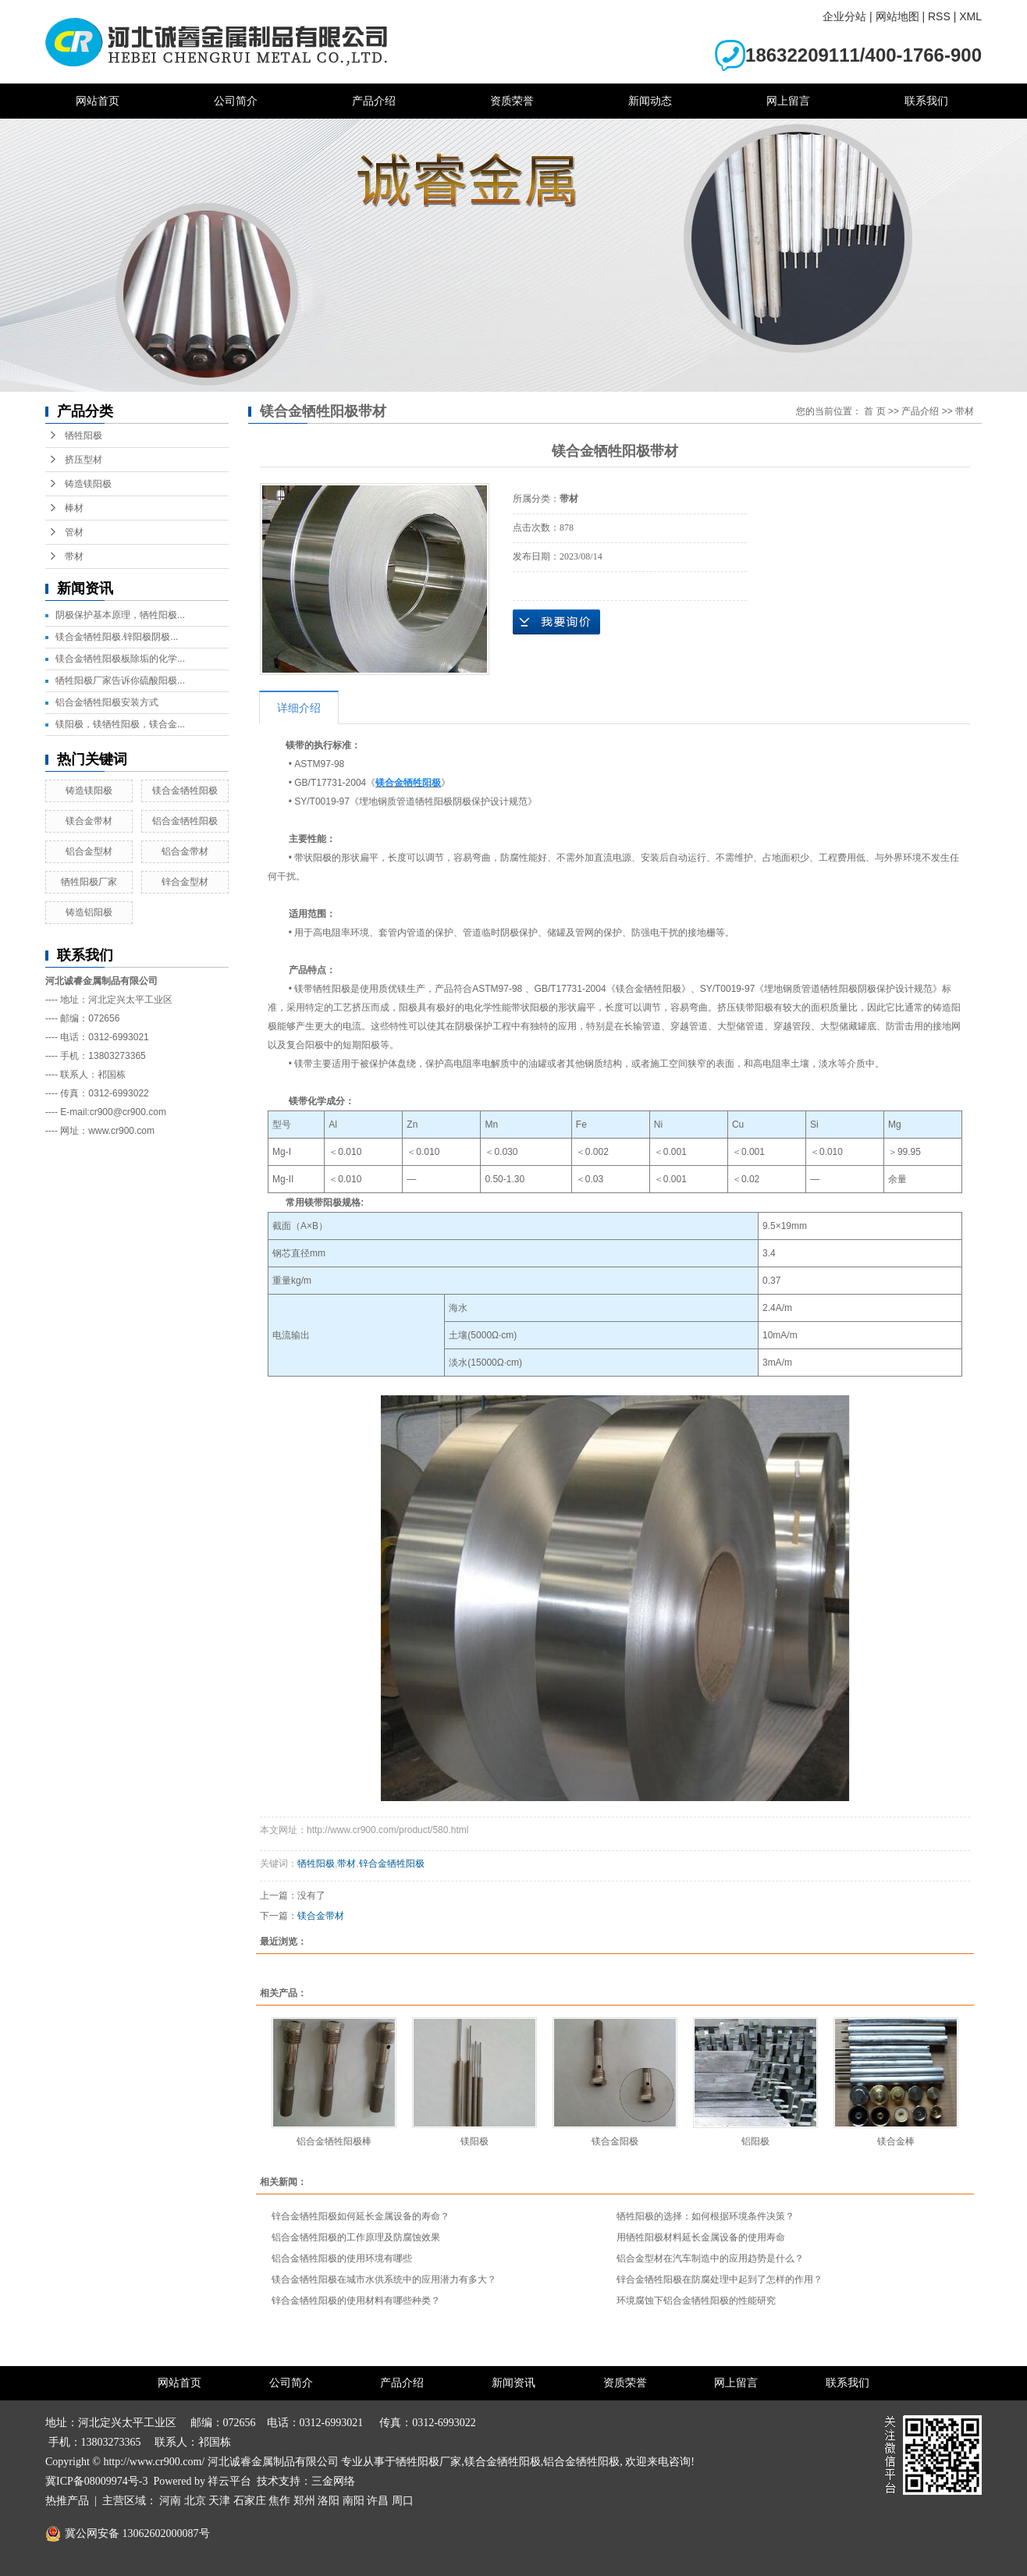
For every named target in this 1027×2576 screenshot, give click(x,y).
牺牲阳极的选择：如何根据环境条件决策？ (705, 2216)
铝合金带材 (185, 851)
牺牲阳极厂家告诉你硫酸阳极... (120, 680)
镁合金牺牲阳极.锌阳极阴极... (116, 636)
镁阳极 (474, 2141)
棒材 (74, 508)
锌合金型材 (185, 881)
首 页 (874, 411)
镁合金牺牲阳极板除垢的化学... (120, 658)
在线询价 (556, 621)
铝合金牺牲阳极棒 (334, 2141)
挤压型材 (83, 459)
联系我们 (926, 100)
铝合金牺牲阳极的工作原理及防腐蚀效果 (356, 2237)
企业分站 (844, 16)
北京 (195, 2501)
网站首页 (97, 100)
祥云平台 (229, 2481)
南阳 (353, 2501)
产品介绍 (374, 100)
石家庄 (249, 2501)
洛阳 (328, 2501)
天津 (219, 2501)
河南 (170, 2501)
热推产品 (67, 2501)
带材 (74, 556)
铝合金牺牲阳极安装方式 (106, 702)
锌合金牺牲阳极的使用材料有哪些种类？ (356, 2300)
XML (970, 16)
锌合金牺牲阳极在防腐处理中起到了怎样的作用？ (720, 2279)
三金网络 (333, 2481)
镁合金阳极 (615, 2141)
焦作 (279, 2501)
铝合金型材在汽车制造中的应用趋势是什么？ (710, 2258)
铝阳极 (755, 2141)
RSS (939, 16)
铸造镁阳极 (88, 483)
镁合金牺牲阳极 (185, 790)
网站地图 (897, 16)
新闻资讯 (513, 2383)
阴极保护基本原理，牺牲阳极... (120, 614)
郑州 (304, 2501)
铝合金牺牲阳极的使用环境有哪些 (342, 2258)
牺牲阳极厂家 (89, 881)
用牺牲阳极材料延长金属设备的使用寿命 (701, 2237)
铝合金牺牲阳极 (185, 820)
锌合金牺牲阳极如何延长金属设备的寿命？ (361, 2216)
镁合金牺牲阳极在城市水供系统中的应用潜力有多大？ (384, 2279)
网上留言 (788, 100)
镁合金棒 (896, 2141)
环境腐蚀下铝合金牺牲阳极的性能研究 (696, 2300)
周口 (403, 2501)
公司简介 (236, 100)
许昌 (378, 2501)
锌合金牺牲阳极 (392, 1863)
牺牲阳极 (83, 435)
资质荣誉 (512, 100)
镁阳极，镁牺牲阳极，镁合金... (120, 724)
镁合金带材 (89, 820)
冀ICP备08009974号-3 (96, 2481)
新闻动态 (650, 100)
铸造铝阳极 (89, 912)
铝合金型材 (89, 851)
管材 (74, 532)
